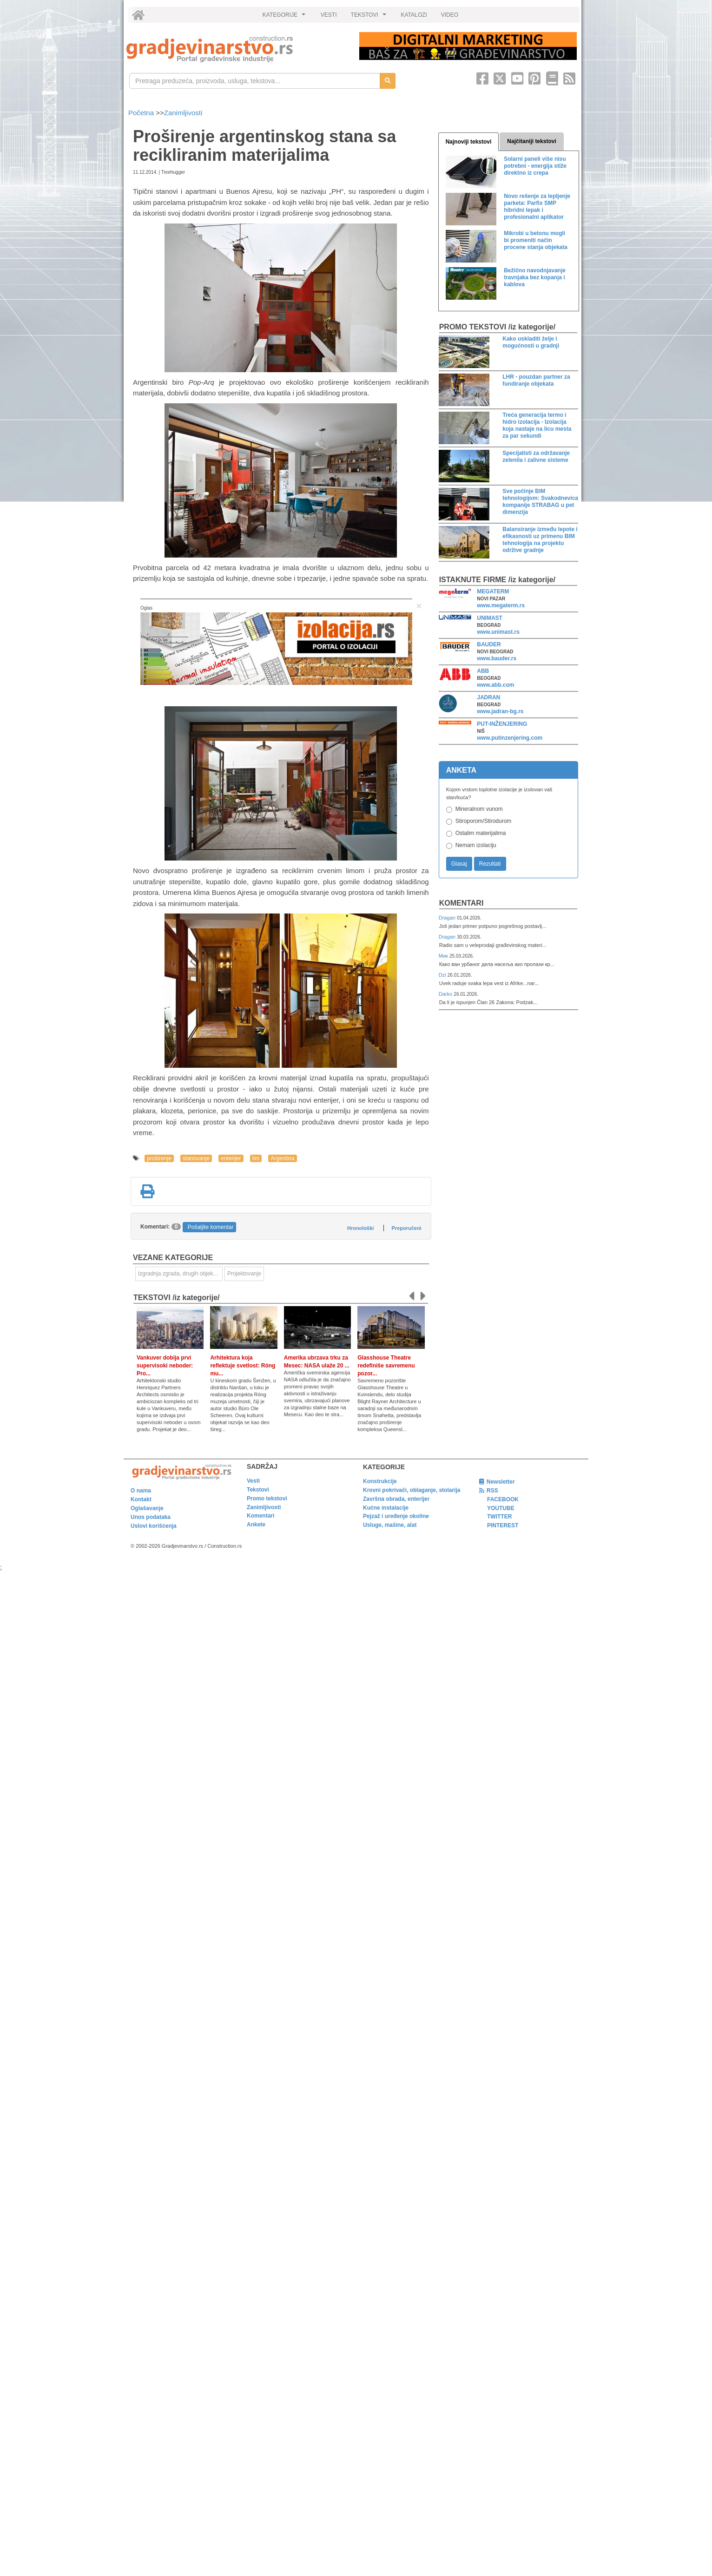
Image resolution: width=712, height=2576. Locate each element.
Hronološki (360, 1228)
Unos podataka (151, 1517)
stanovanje (196, 1158)
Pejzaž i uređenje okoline (396, 1516)
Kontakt (141, 1499)
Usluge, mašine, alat (389, 1525)
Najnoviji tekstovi (469, 141)
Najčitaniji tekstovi (531, 141)
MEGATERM (493, 591)
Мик (444, 956)
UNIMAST (489, 618)
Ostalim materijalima (480, 833)
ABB (483, 671)
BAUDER (489, 644)
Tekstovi (258, 1489)
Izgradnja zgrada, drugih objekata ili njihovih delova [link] (180, 1273)
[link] (236, 49)
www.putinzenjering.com (509, 738)
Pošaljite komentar (211, 1227)
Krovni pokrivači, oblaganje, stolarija (411, 1490)
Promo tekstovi (267, 1498)
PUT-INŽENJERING (502, 724)
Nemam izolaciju (475, 845)
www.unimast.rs (498, 632)
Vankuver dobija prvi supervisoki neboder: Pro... (165, 1365)
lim (255, 1158)
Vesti (253, 1481)
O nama (141, 1490)
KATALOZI (414, 15)
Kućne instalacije (386, 1508)
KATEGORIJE (285, 17)
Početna (142, 113)
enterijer (231, 1158)
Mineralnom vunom (479, 809)
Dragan (448, 917)
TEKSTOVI (370, 17)
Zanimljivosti (183, 113)
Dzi (443, 975)
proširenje (159, 1158)
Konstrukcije (380, 1481)
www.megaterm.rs (501, 605)
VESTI (329, 15)
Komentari (461, 903)
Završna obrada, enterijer (396, 1499)
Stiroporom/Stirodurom (483, 821)
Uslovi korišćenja (154, 1526)
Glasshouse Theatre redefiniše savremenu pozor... (386, 1365)
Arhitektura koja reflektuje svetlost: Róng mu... (242, 1365)
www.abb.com (495, 685)
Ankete (256, 1524)
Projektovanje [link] (244, 1273)
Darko (446, 994)
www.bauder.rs (496, 658)
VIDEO (449, 15)
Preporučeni (406, 1228)
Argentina (282, 1158)
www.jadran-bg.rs (500, 711)
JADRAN (488, 697)
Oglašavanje (147, 1508)
